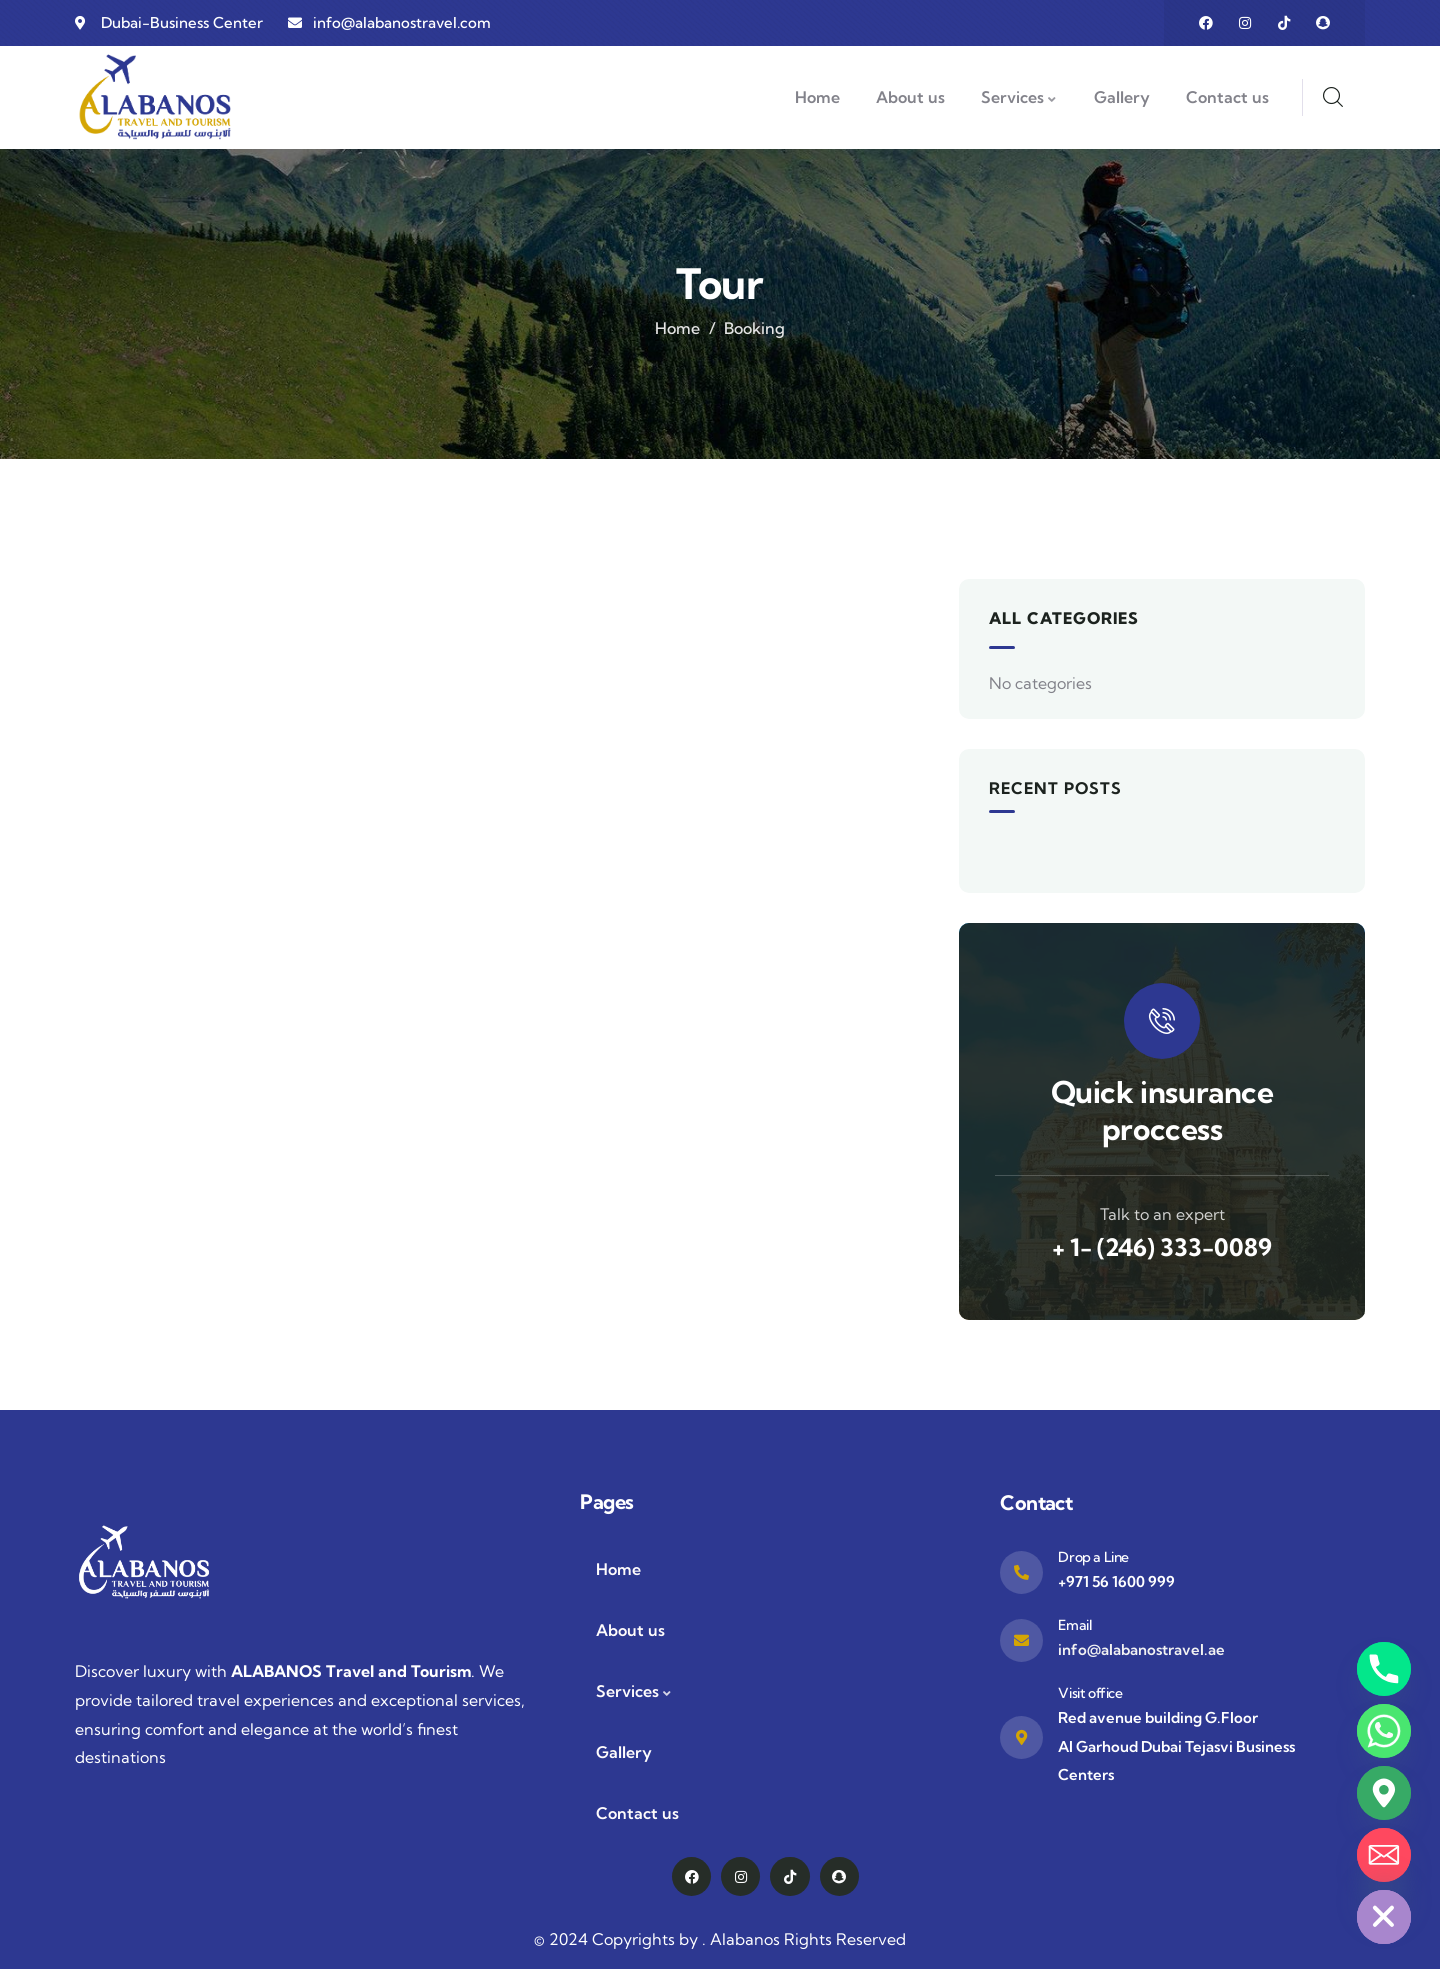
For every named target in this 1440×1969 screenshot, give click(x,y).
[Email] (1384, 1855)
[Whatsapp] (1384, 1731)
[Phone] (1384, 1669)
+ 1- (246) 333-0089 (1162, 1247)
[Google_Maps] (1384, 1793)
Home (677, 328)
